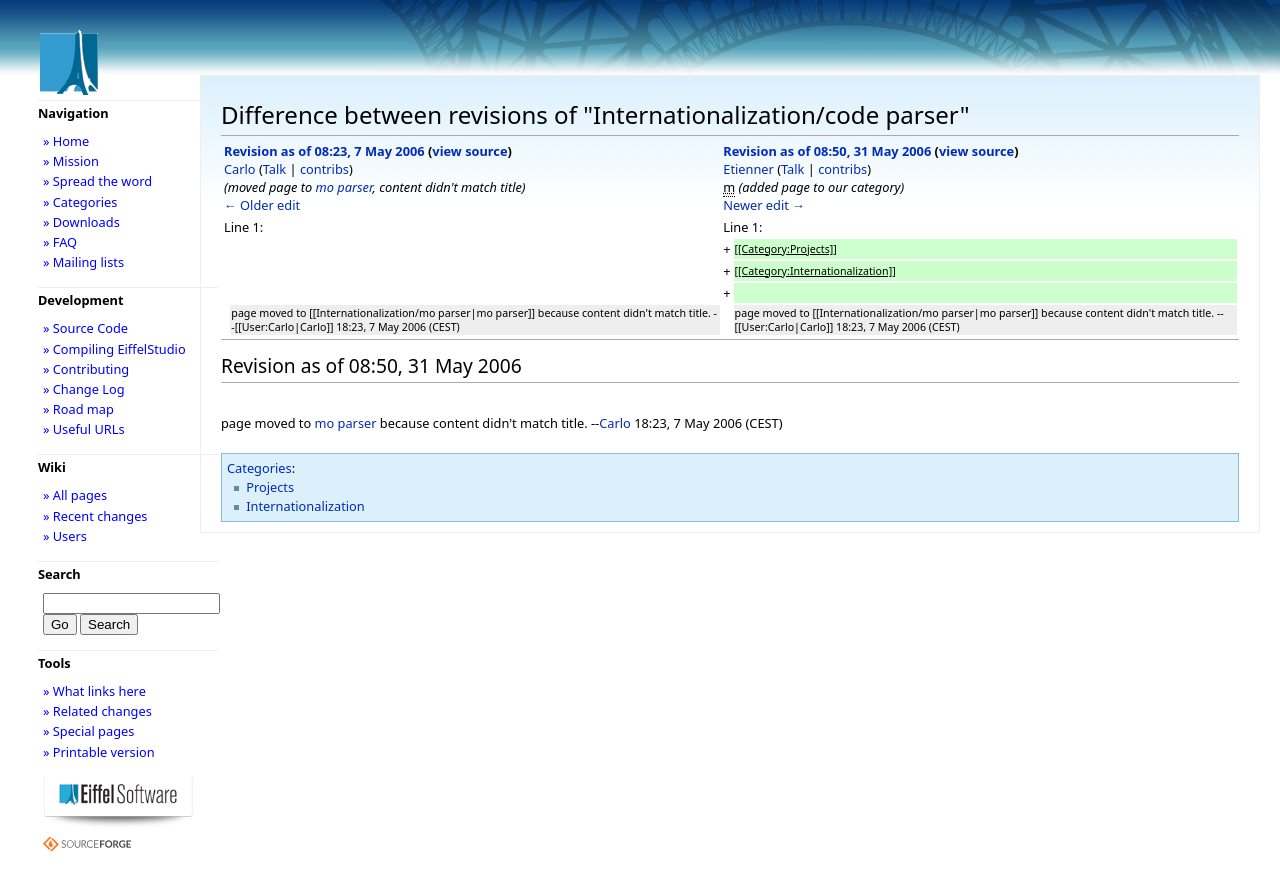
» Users (65, 536)
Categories (259, 468)
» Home (66, 141)
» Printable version (99, 752)
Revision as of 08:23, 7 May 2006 (324, 151)
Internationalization (305, 506)
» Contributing (86, 369)
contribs (324, 169)
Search (59, 574)
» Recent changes (95, 516)
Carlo (240, 169)
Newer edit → (764, 205)
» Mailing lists (83, 262)
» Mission (71, 161)
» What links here (94, 691)
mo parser (344, 187)
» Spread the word (97, 181)
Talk (274, 169)
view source (469, 151)
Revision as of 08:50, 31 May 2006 (827, 151)
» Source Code (85, 328)
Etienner (748, 169)
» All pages (75, 495)
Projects (270, 487)
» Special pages (88, 731)
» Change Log (84, 389)
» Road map (78, 409)
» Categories (80, 202)
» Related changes (97, 711)
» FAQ (60, 242)
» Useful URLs (84, 429)
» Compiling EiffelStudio (114, 349)
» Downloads (81, 222)
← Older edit (262, 205)
